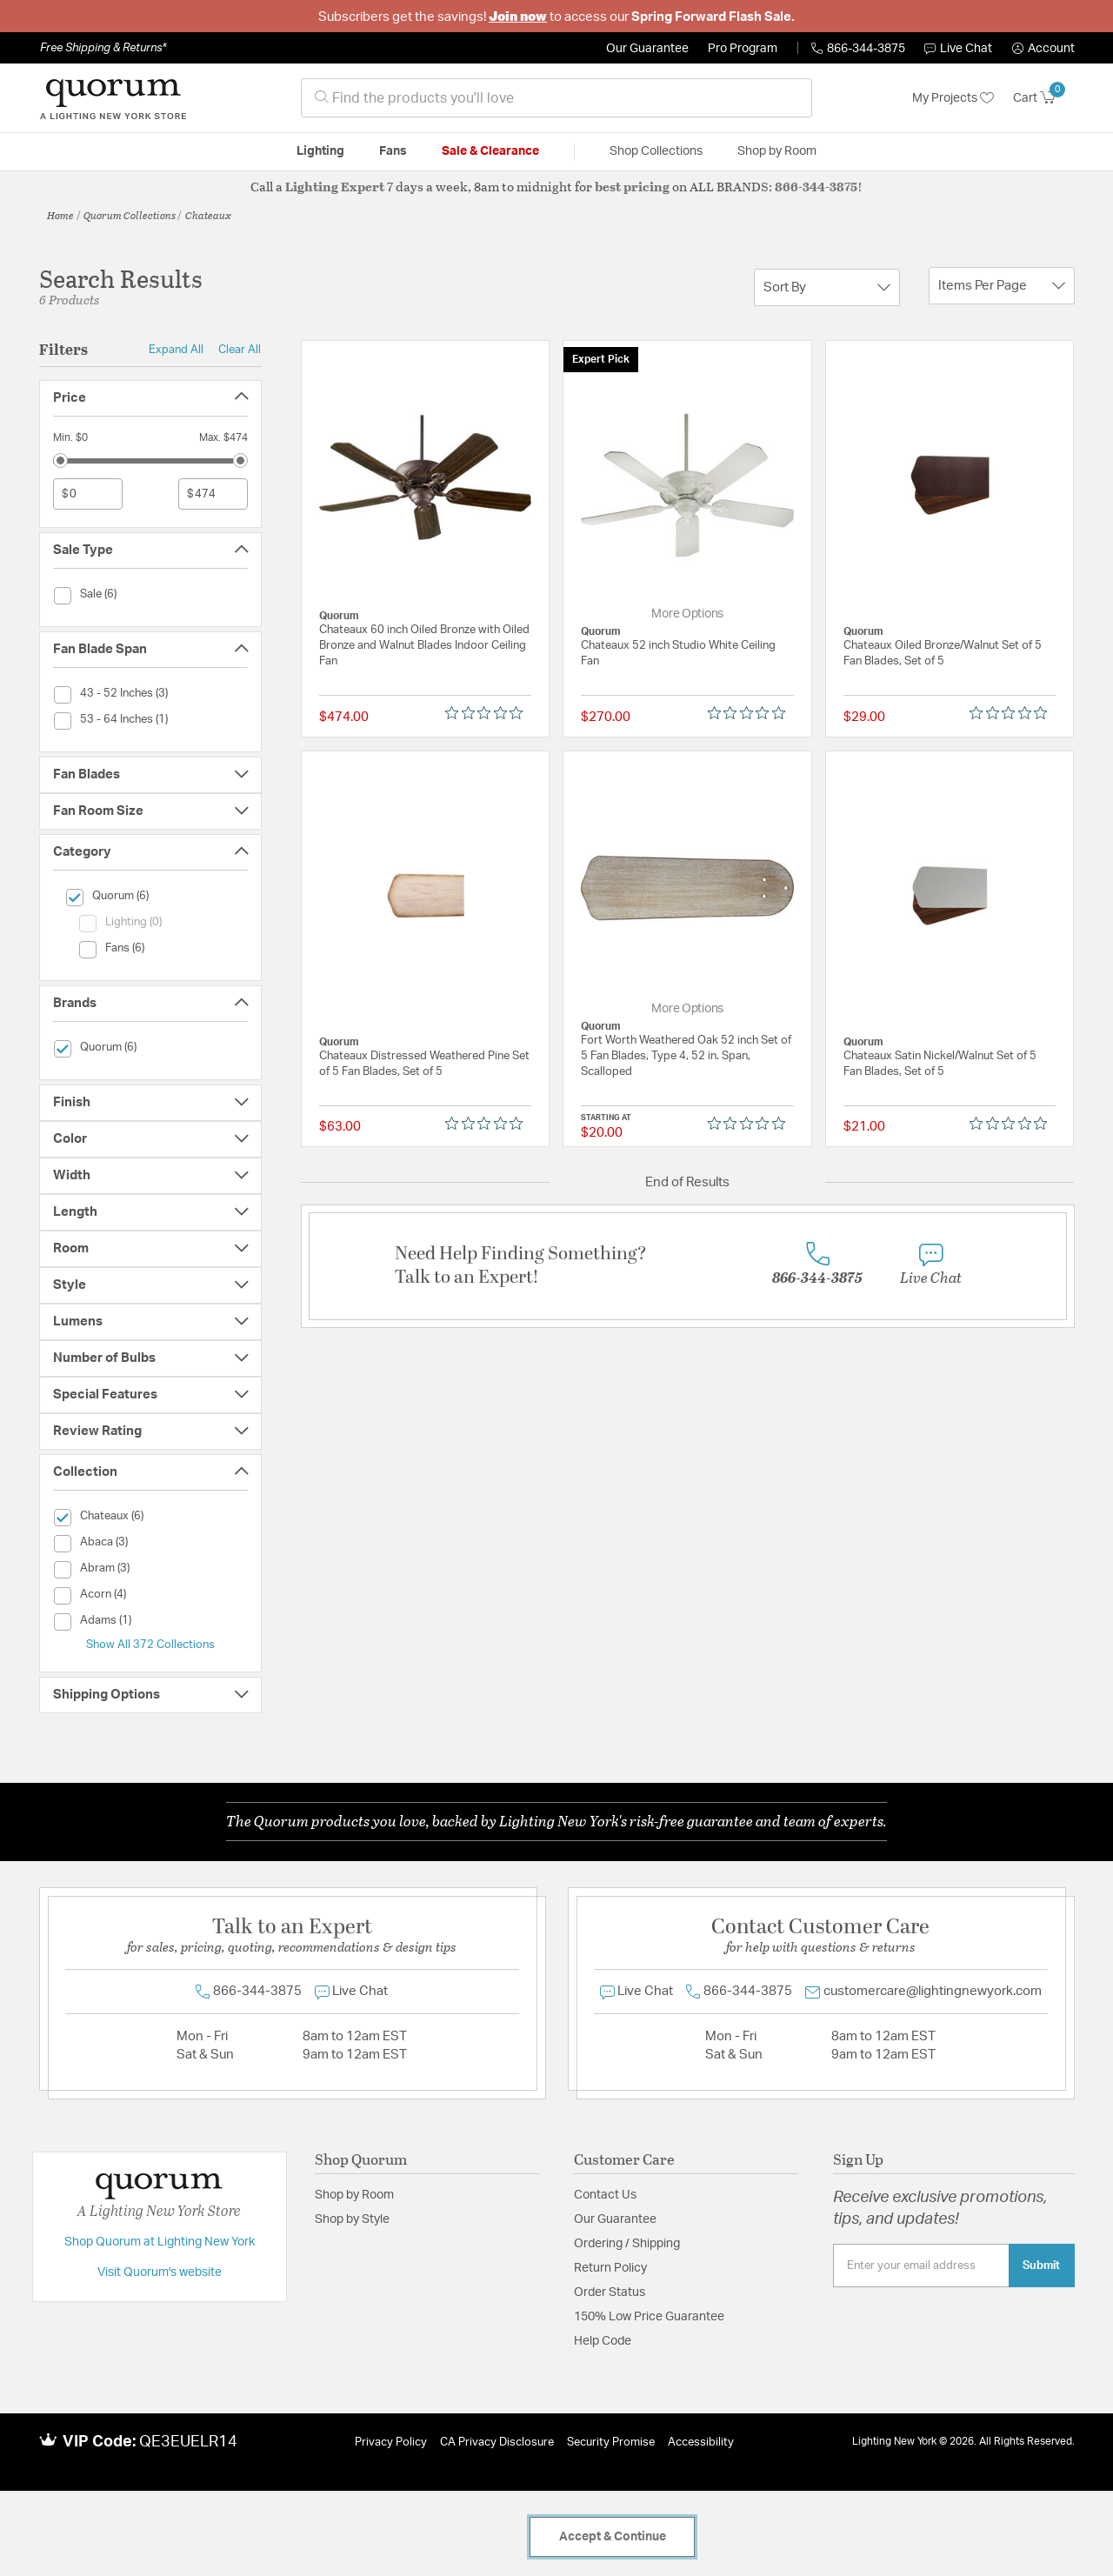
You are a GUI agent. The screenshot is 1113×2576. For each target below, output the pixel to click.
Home (60, 215)
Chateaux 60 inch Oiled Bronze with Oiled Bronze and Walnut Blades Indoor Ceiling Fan (424, 645)
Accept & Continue (612, 2537)
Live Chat (958, 49)
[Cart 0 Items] (1044, 98)
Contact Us (605, 2195)
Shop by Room (354, 2195)
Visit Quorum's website (159, 2272)
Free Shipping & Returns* (103, 48)
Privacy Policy (391, 2442)
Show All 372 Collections (150, 1644)
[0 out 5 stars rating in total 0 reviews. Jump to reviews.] (488, 713)
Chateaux (208, 215)
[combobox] (556, 97)
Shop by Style (352, 2219)
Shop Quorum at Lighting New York (159, 2242)
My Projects (953, 98)
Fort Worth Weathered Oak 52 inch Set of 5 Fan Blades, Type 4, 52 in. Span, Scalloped (686, 1056)
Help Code (602, 2341)
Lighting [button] (320, 151)
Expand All (176, 350)
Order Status (609, 2292)
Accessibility (701, 2442)
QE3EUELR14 (188, 2442)
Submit (1041, 2265)
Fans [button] (393, 151)
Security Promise (611, 2442)
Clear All (239, 350)
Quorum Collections (129, 215)
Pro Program (742, 49)
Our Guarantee (647, 49)
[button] (1043, 49)
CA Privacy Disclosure (497, 2442)
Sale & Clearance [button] (490, 151)
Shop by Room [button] (776, 151)
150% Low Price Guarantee (649, 2317)
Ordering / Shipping (627, 2244)
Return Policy (610, 2268)
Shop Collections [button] (656, 151)
